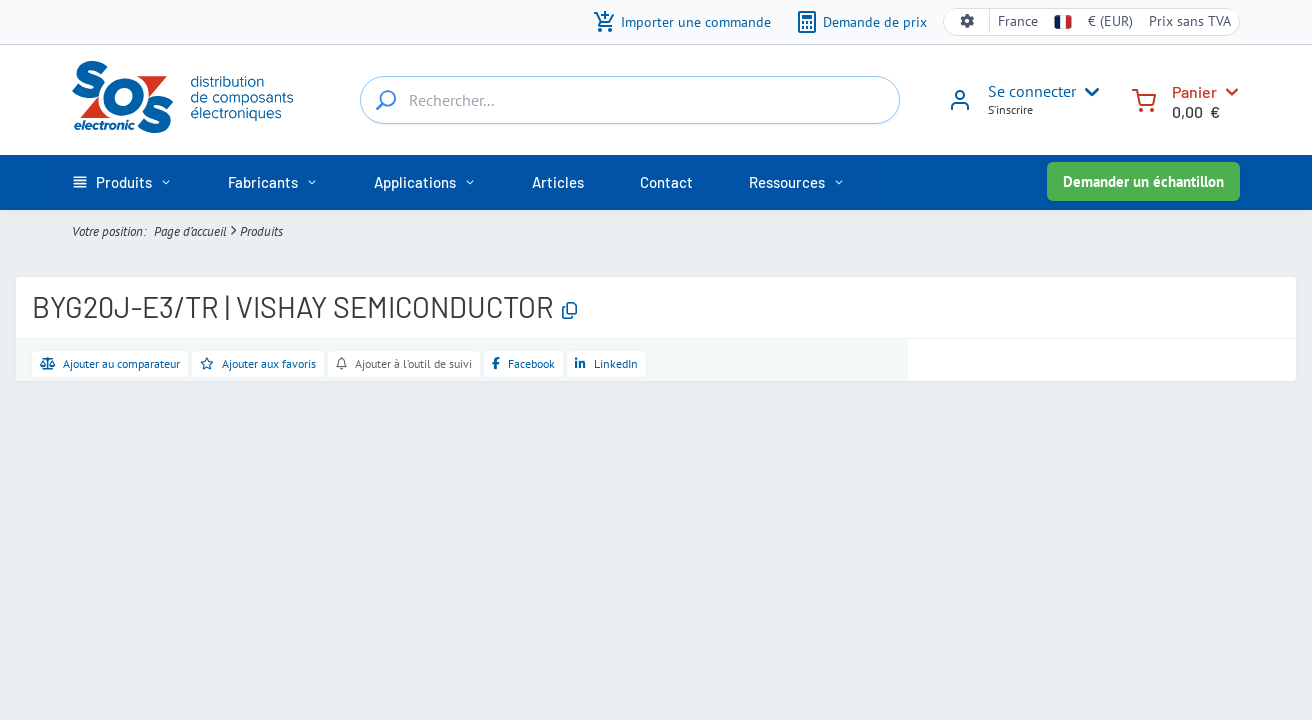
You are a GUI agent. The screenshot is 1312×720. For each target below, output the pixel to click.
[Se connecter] (960, 107)
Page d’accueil (190, 231)
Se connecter (1032, 91)
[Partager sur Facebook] (523, 364)
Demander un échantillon (1143, 181)
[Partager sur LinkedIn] (606, 364)
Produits (261, 231)
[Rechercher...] (386, 100)
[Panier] (1144, 98)
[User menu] (1088, 92)
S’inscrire (1010, 109)
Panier (1194, 91)
